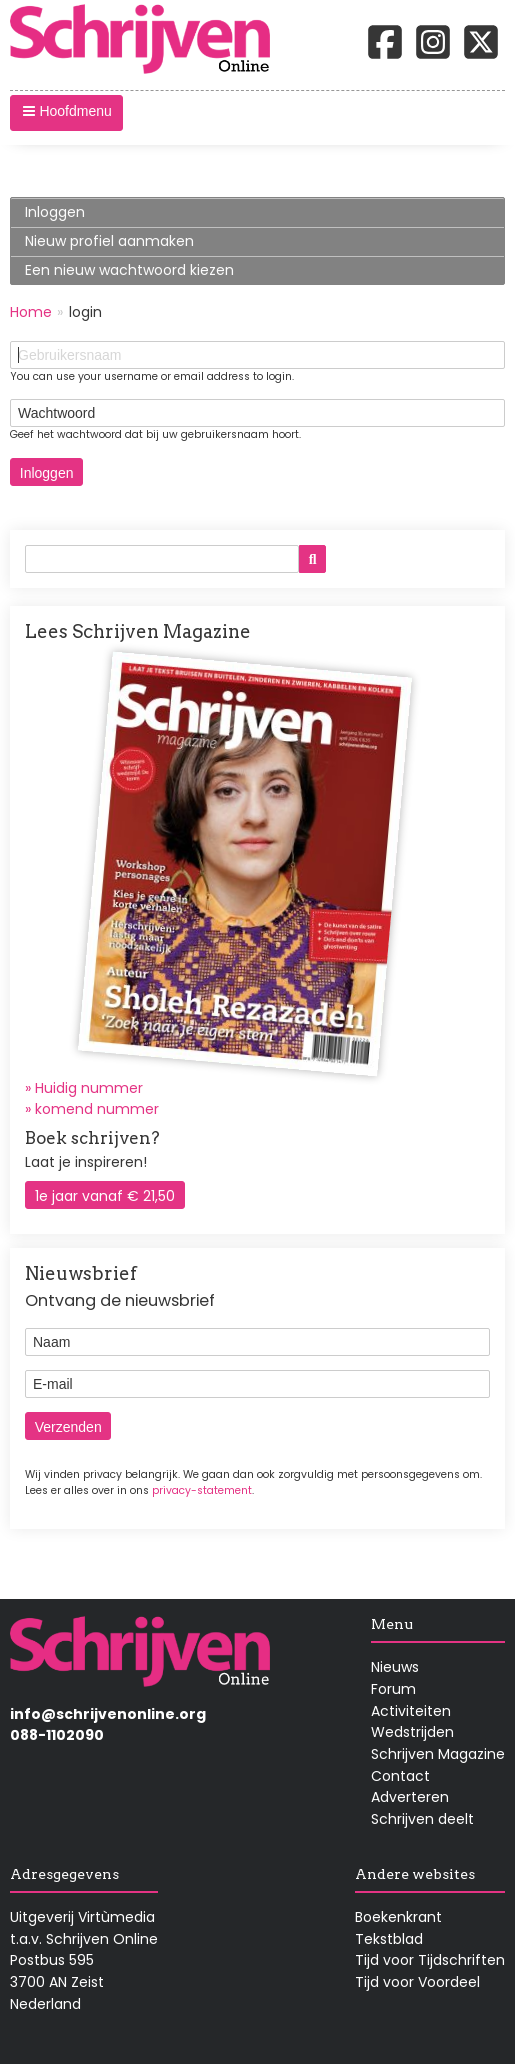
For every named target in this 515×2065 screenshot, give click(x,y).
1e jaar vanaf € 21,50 (105, 1196)
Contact (400, 1776)
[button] (66, 113)
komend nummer (97, 1109)
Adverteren (410, 1797)
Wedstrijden (412, 1732)
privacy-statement (202, 1490)
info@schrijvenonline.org (108, 1714)
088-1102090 (57, 1735)
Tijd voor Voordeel (417, 1982)
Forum (393, 1689)
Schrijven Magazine (438, 1754)
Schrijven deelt (422, 1819)
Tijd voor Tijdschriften (430, 1960)
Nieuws (395, 1667)
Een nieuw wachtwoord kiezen (129, 270)
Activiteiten (411, 1711)
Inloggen (85, 214)
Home (31, 312)
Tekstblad (389, 1939)
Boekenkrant (398, 1917)
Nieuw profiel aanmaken (109, 241)
